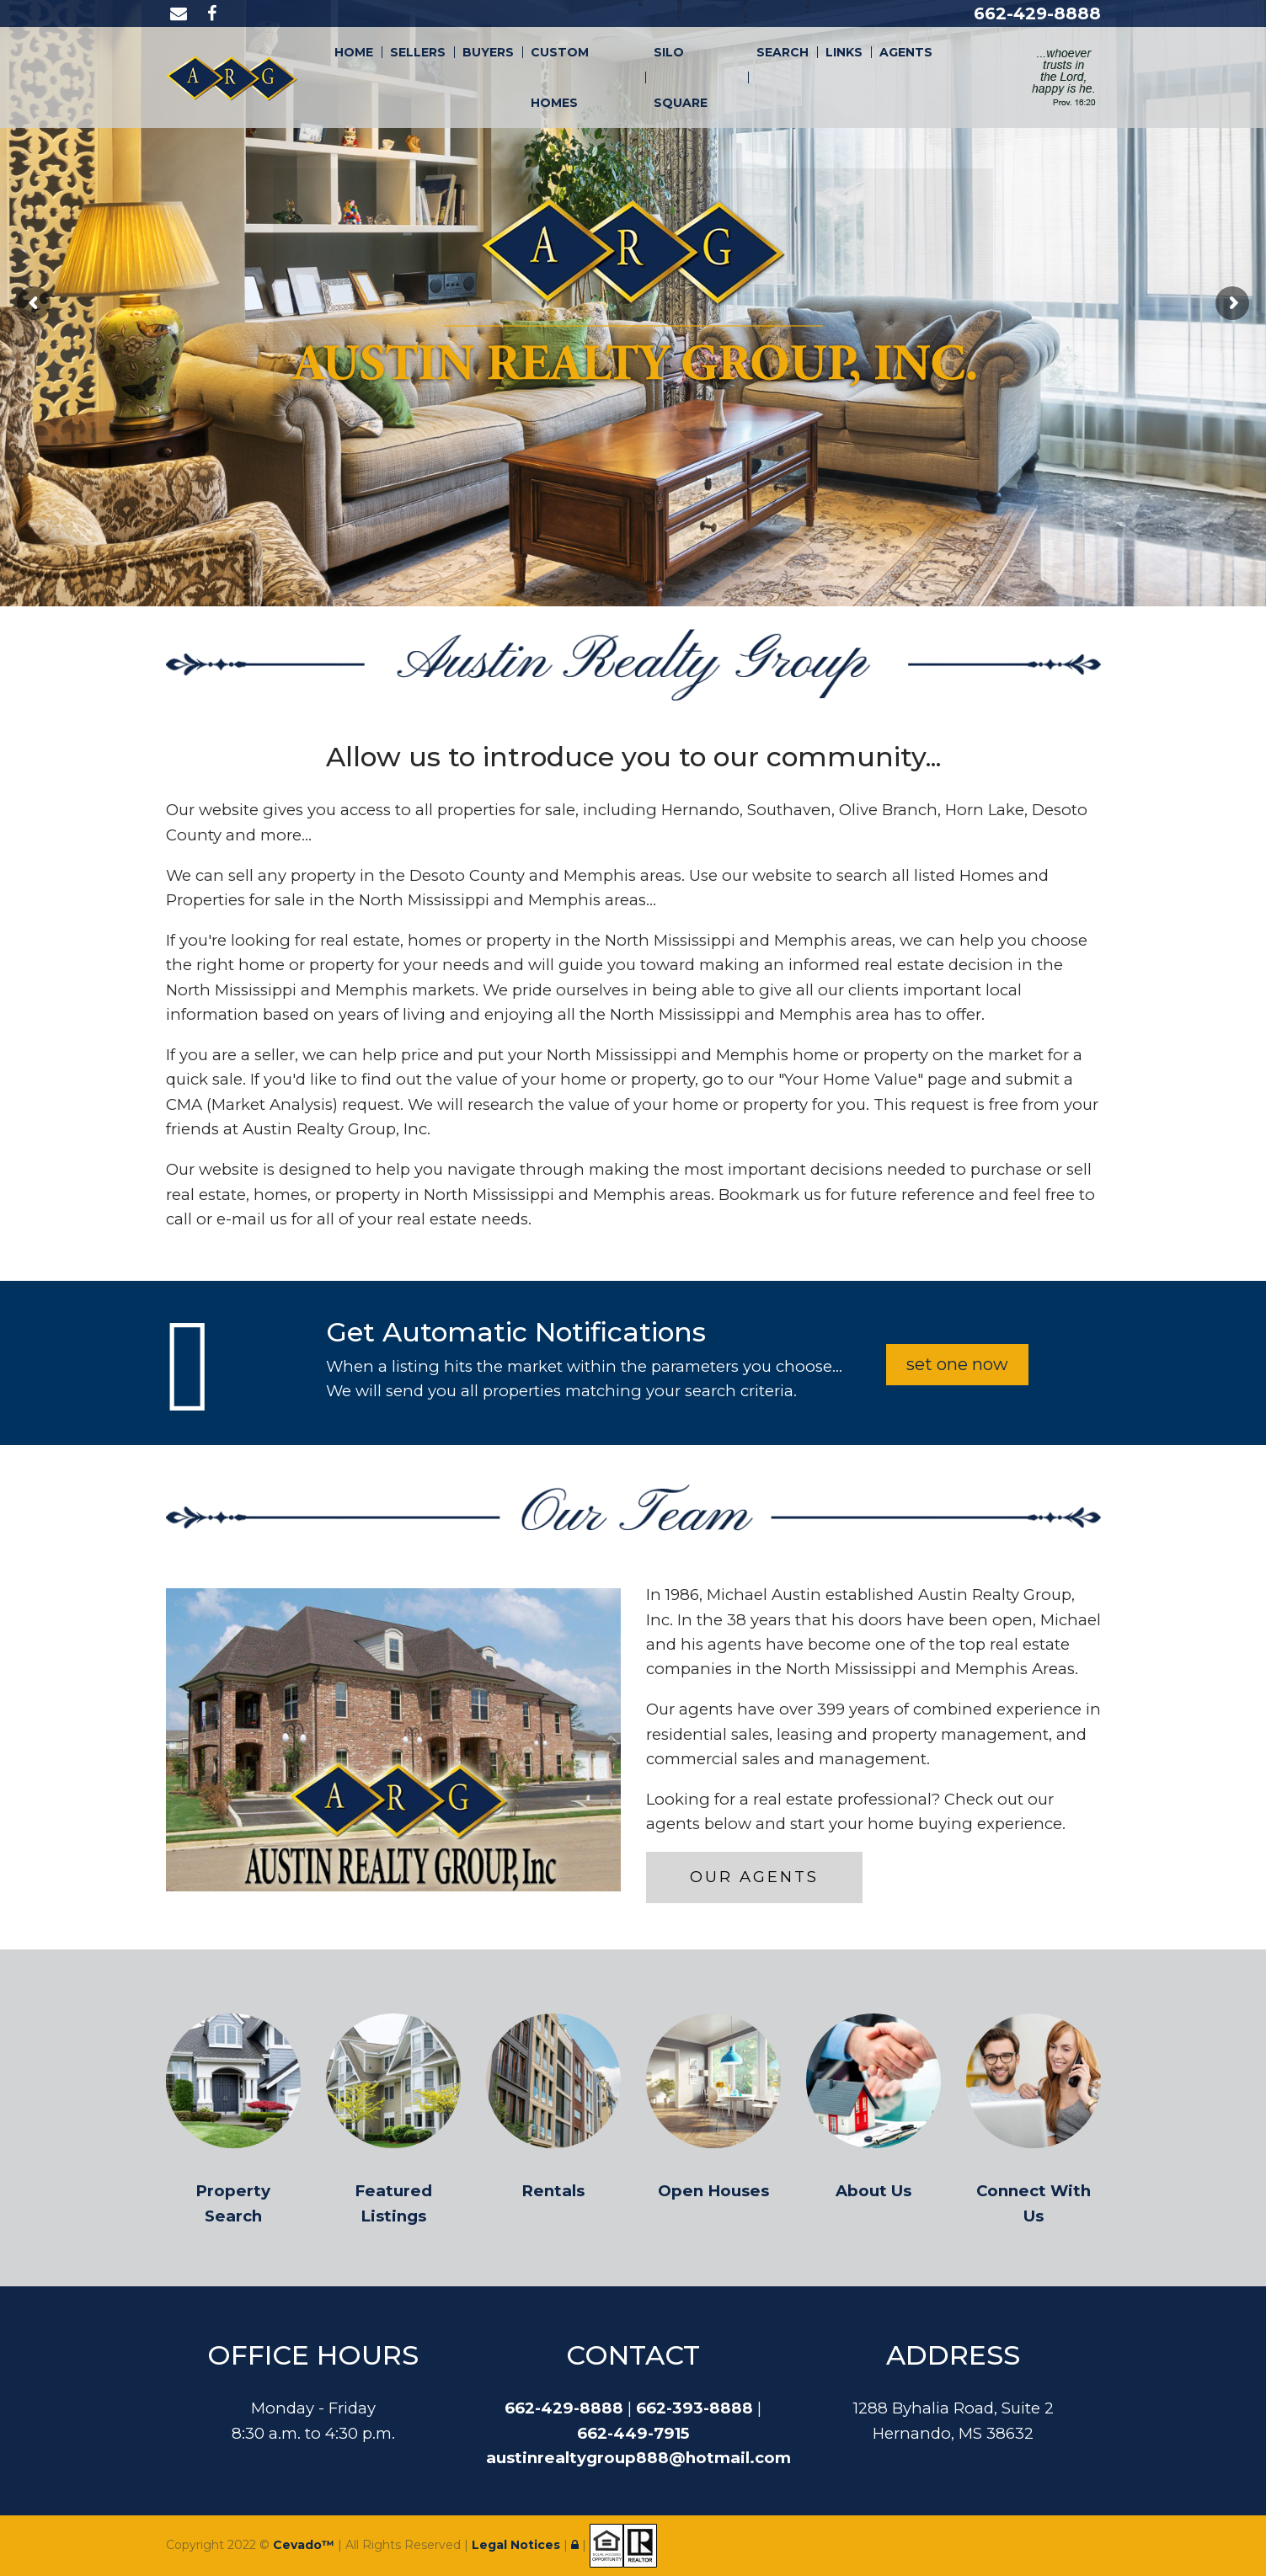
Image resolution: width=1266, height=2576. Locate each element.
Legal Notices (518, 2544)
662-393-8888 (694, 2408)
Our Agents (754, 1876)
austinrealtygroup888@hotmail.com (638, 2457)
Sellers (418, 52)
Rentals (553, 2190)
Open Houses (713, 2190)
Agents (905, 52)
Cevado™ (305, 2544)
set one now (957, 1364)
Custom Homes (560, 77)
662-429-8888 (1037, 13)
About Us (873, 2190)
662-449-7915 (633, 2433)
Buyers (488, 52)
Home (353, 52)
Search (782, 52)
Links (844, 52)
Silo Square (681, 77)
